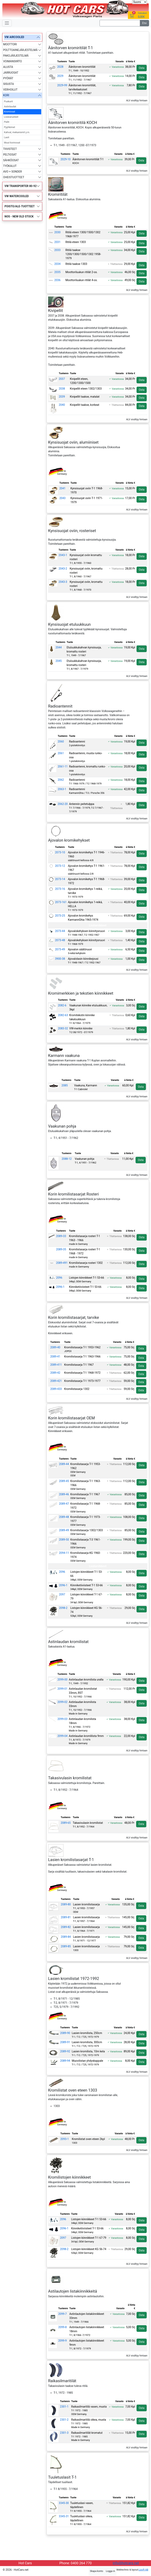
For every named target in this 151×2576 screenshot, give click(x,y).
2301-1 (64, 2406)
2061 (61, 753)
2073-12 (60, 865)
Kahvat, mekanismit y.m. (17, 132)
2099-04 (62, 1736)
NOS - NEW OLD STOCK (19, 216)
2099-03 (62, 1719)
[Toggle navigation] (7, 23)
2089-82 (66, 1927)
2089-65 (66, 1822)
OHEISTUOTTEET (13, 177)
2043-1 (63, 555)
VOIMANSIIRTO (12, 61)
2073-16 (60, 888)
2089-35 (61, 1249)
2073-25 (60, 915)
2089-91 (65, 2042)
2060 (61, 741)
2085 (65, 1085)
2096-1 (60, 1286)
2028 (60, 66)
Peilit (6, 122)
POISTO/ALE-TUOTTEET (19, 206)
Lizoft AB (143, 2569)
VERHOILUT (10, 89)
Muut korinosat (12, 142)
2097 (62, 1594)
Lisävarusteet (11, 117)
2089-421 (56, 1380)
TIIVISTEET (10, 148)
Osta (141, 67)
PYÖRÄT (8, 78)
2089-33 (61, 1236)
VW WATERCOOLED (16, 196)
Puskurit (8, 101)
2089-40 (55, 1347)
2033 (57, 250)
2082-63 (63, 1015)
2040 (62, 404)
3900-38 (60, 958)
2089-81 (66, 1917)
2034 (57, 263)
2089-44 (64, 1464)
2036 (57, 280)
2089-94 (65, 2060)
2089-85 (66, 1946)
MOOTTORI (10, 44)
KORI (6, 95)
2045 (59, 660)
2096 (59, 1277)
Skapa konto (96, 2571)
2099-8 (62, 2327)
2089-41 (55, 1356)
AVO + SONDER (12, 171)
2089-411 (56, 1364)
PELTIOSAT (10, 154)
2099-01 (62, 1688)
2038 (62, 388)
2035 (57, 272)
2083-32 (63, 1028)
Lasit (6, 137)
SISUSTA (8, 83)
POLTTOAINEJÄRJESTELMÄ (20, 50)
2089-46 (64, 1494)
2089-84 (66, 1936)
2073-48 (60, 940)
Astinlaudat (10, 106)
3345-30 (64, 2503)
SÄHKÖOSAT (11, 160)
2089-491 (62, 1262)
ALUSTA (8, 67)
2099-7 (62, 2313)
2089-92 (65, 2051)
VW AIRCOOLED (14, 37)
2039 (62, 396)
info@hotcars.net (126, 2563)
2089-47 (64, 1503)
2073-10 (60, 852)
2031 (57, 242)
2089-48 (64, 1517)
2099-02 (62, 1702)
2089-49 (64, 1530)
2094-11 (64, 1552)
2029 (60, 75)
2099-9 (62, 2340)
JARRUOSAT (10, 72)
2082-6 (62, 1005)
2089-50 (64, 1539)
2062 (61, 779)
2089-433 (56, 1388)
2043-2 (63, 568)
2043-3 (63, 581)
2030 (57, 232)
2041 (62, 488)
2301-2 (64, 2419)
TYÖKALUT (10, 165)
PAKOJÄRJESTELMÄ (16, 55)
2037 (62, 378)
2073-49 (60, 949)
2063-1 (62, 789)
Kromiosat (9, 111)
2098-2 (63, 1607)
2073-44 (60, 931)
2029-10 (65, 159)
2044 (59, 647)
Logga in (110, 2571)
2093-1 (64, 2139)
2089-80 (66, 1904)
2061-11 (63, 766)
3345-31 (64, 2516)
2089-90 (65, 2033)
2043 (62, 498)
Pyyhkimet (9, 127)
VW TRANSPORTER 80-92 (20, 186)
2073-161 (61, 902)
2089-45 (64, 1481)
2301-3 (64, 2432)
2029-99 (62, 85)
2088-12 (67, 1158)
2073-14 (60, 879)
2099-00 (62, 1679)
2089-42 (55, 1372)
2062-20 (63, 804)
